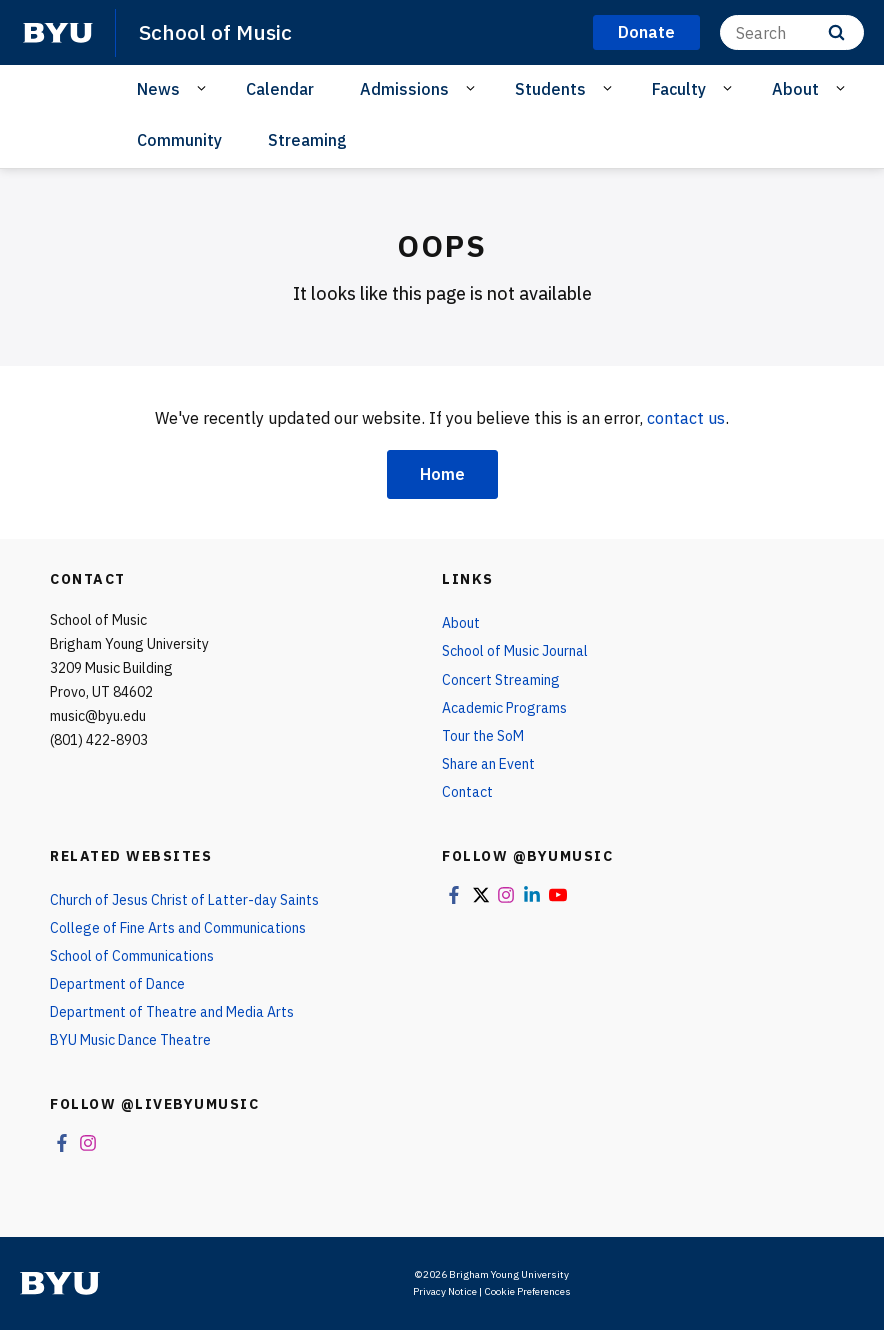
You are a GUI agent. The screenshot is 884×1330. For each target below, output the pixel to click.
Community (179, 140)
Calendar (280, 89)
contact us (686, 418)
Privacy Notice (445, 1291)
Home (442, 474)
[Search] (792, 32)
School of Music (215, 32)
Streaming (307, 140)
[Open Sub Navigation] (204, 88)
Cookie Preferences (527, 1291)
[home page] (58, 33)
